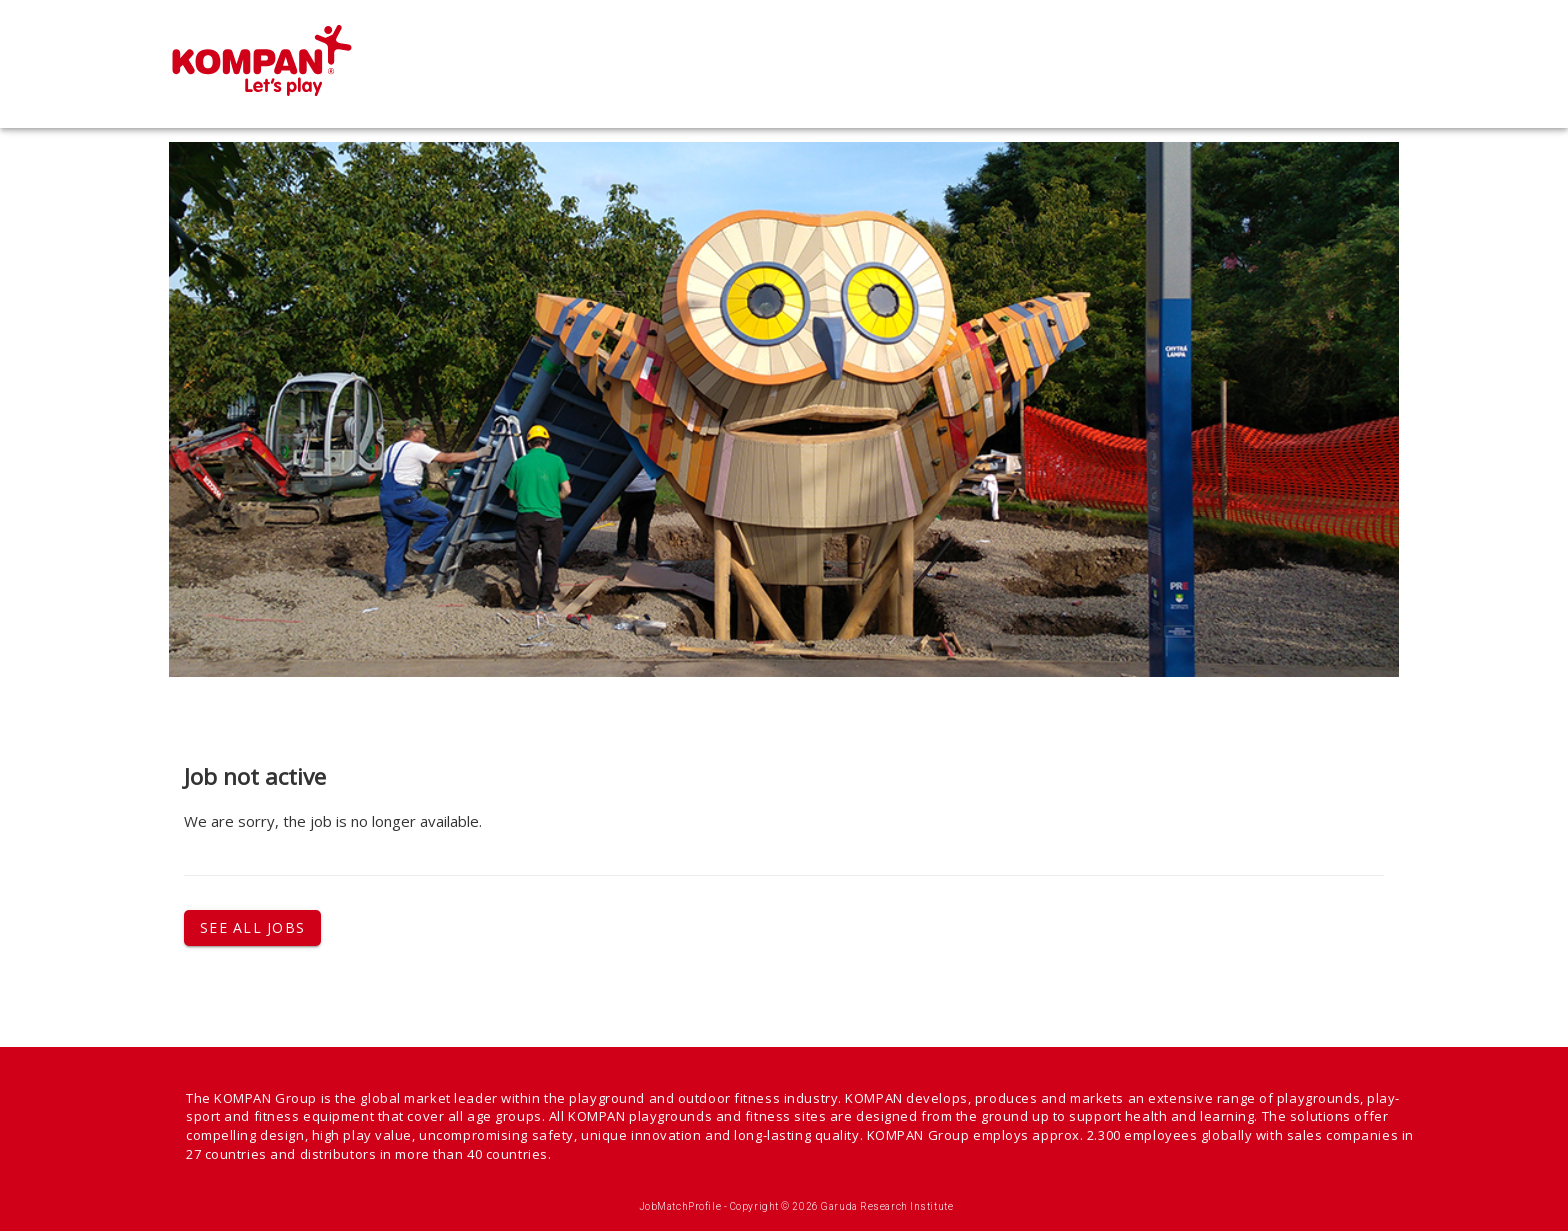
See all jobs (252, 927)
